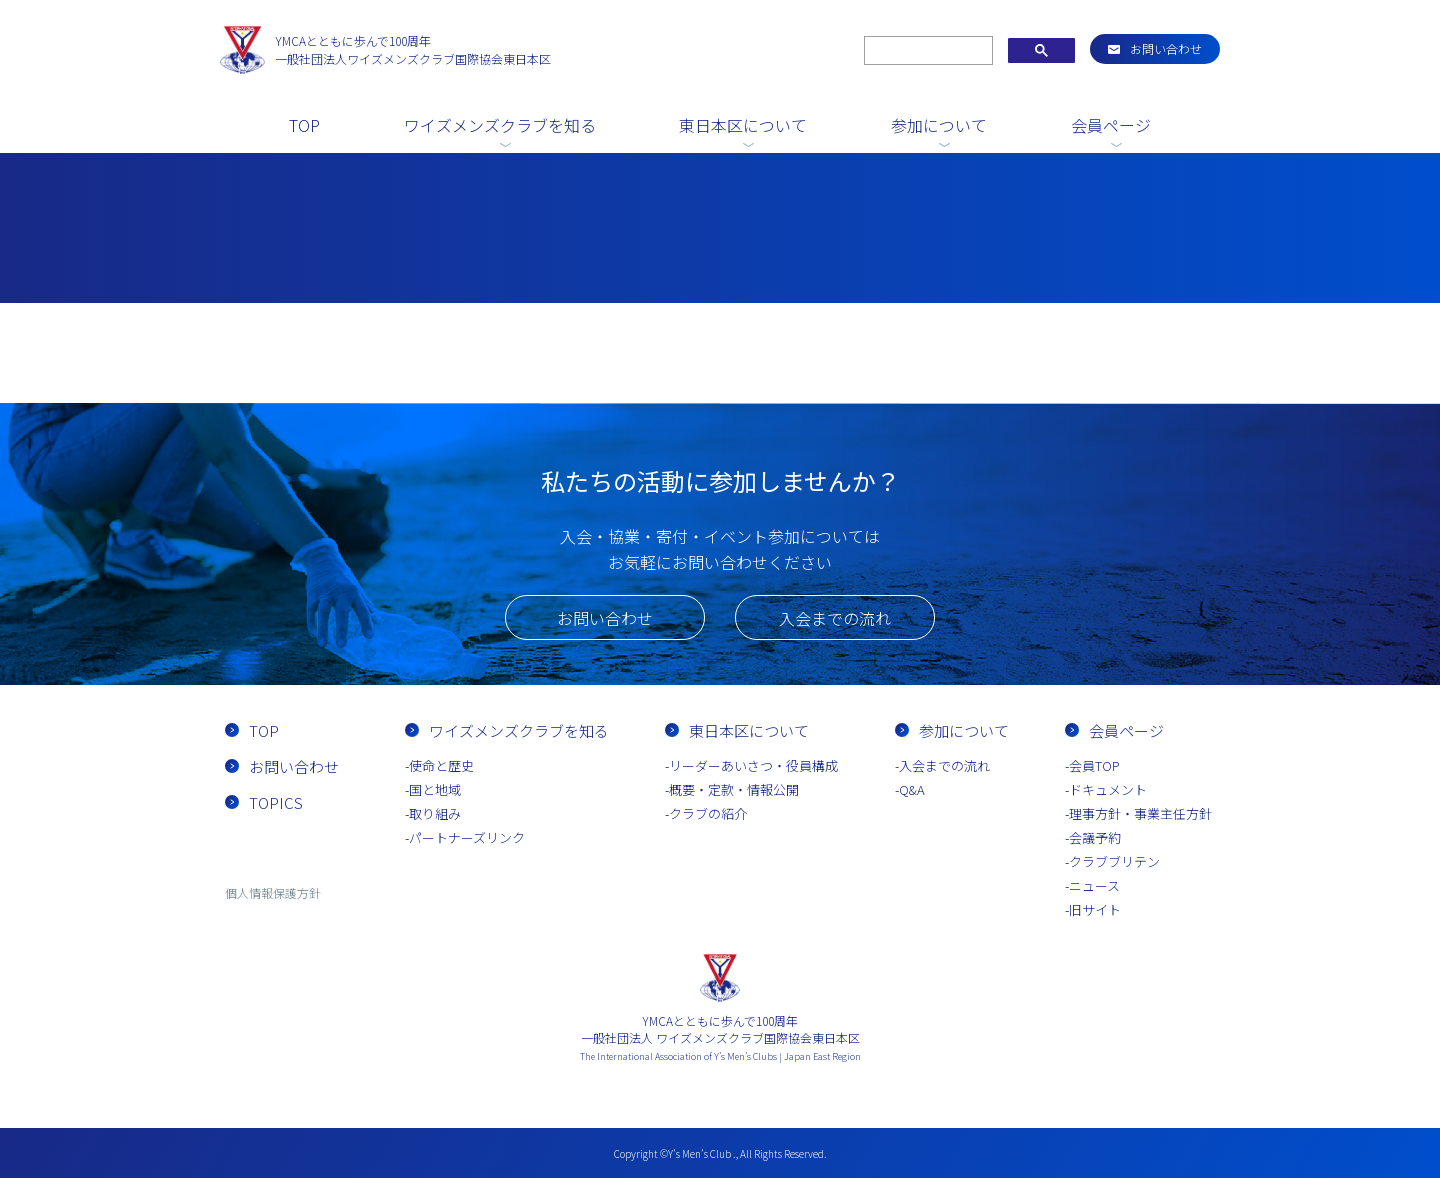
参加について (939, 125)
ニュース (1094, 885)
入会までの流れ (835, 618)
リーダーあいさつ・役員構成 (753, 765)
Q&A (912, 789)
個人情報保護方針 (273, 892)
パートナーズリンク (467, 837)
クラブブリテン (1114, 861)
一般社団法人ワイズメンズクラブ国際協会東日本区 (413, 49)
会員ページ (1111, 125)
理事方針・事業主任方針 (1140, 813)
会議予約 (1095, 837)
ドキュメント (1108, 789)
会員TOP (1094, 765)
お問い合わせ (1166, 48)
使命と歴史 (441, 765)
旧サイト (1095, 909)
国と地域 (435, 789)
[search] (926, 51)
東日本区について (743, 125)
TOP (304, 125)
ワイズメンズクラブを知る (500, 125)
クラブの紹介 (708, 813)
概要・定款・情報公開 (734, 789)
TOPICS (276, 802)
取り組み (435, 813)
